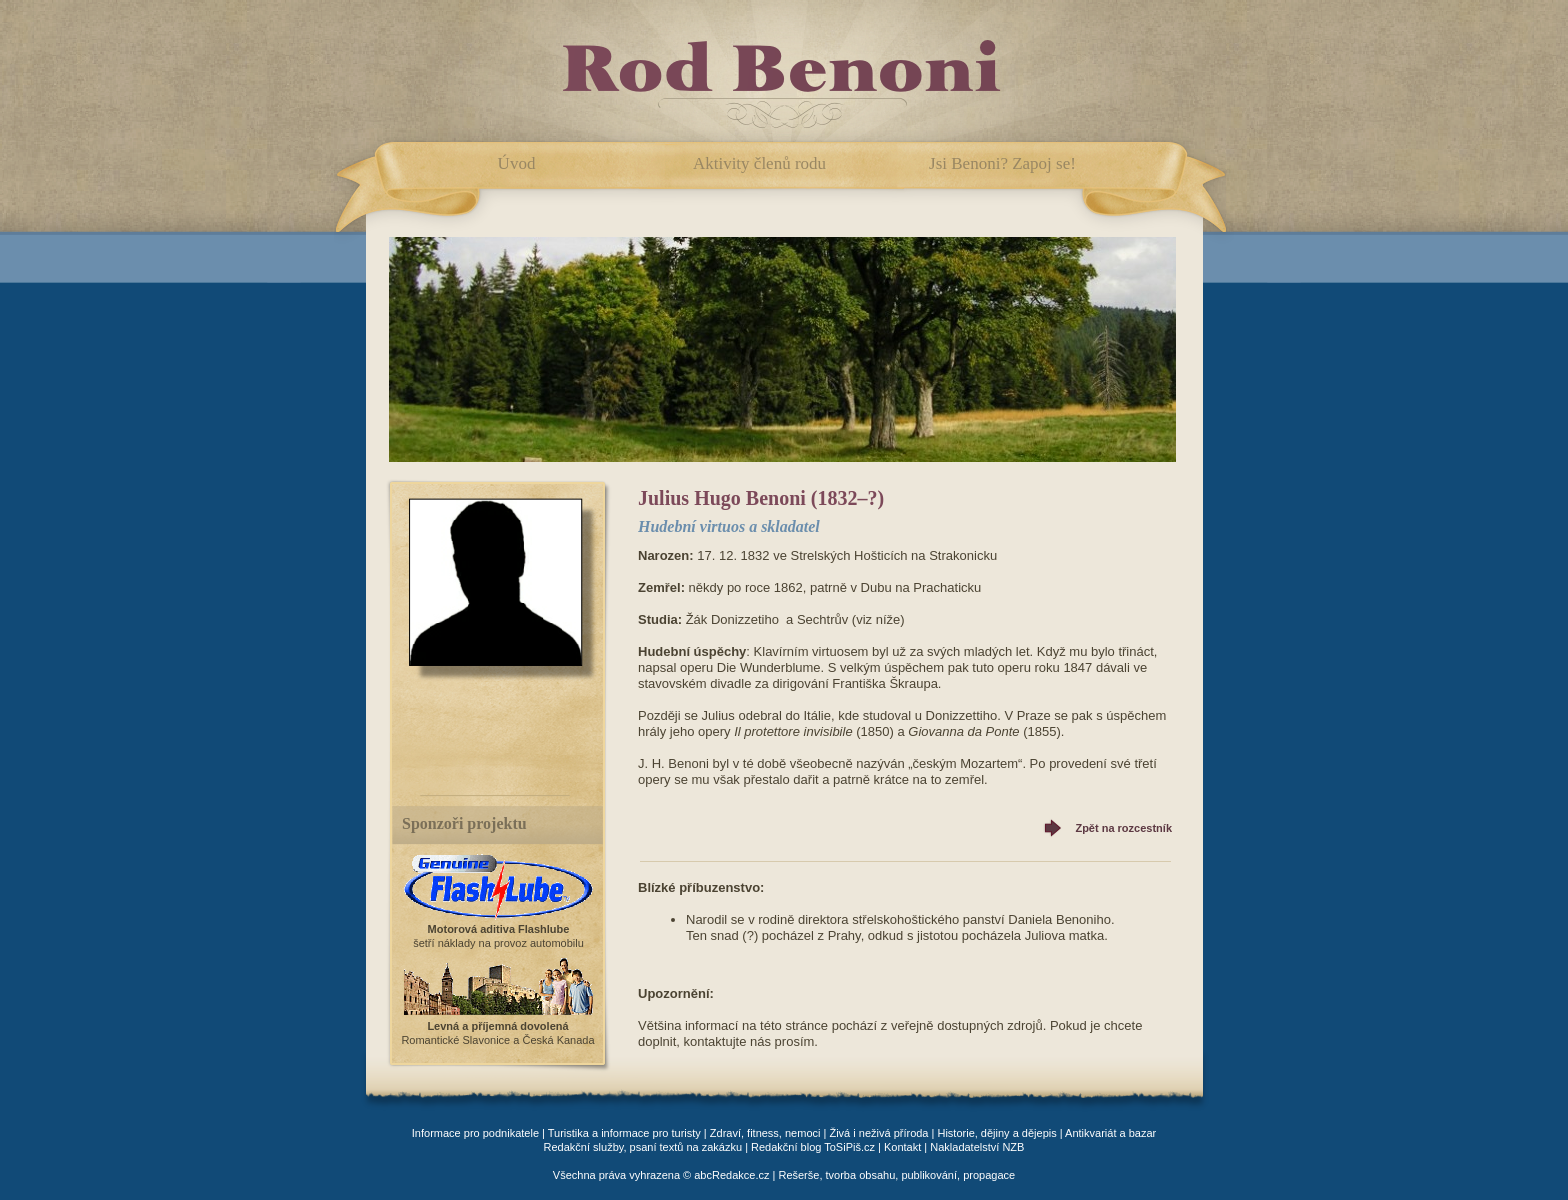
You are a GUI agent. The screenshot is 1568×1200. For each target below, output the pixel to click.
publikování (929, 1175)
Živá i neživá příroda (878, 1133)
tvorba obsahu (861, 1175)
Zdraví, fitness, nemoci (765, 1133)
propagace (989, 1175)
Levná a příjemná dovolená (497, 1026)
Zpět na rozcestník (1123, 828)
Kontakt (902, 1147)
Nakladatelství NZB (977, 1147)
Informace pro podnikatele (475, 1133)
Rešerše (798, 1175)
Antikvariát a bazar (1110, 1133)
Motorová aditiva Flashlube (499, 929)
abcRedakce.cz (731, 1175)
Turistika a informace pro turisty (624, 1133)
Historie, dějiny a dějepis (996, 1133)
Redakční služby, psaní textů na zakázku (643, 1147)
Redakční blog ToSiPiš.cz (813, 1147)
